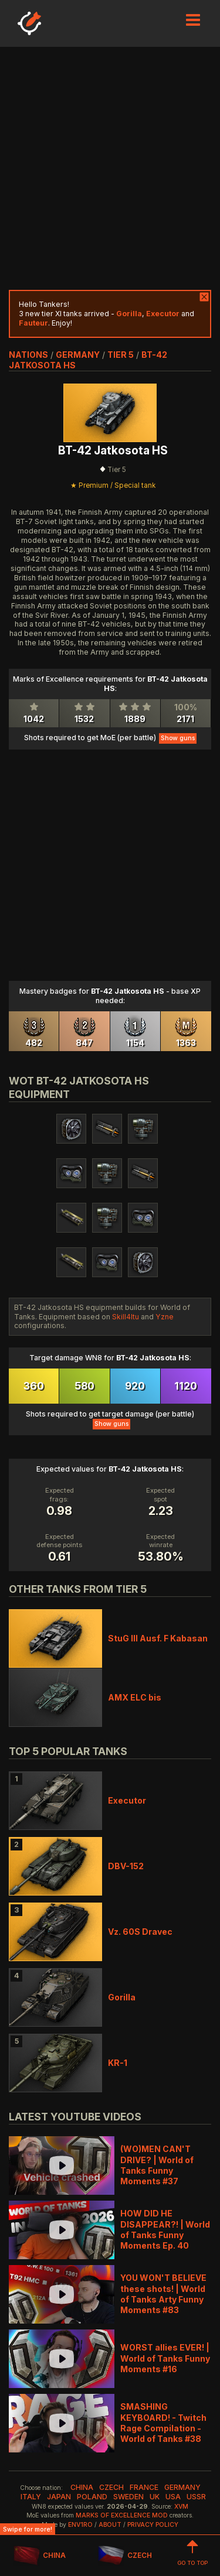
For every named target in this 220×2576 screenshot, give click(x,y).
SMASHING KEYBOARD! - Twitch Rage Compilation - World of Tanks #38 (163, 2422)
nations (28, 355)
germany (78, 355)
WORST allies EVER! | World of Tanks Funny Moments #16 (165, 2357)
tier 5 (120, 355)
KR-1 (117, 2063)
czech (111, 2487)
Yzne (164, 1316)
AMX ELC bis (134, 1697)
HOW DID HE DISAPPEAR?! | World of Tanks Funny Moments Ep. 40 (165, 2229)
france (144, 2487)
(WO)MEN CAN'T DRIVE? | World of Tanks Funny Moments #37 (157, 2165)
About (110, 2525)
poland (92, 2496)
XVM (181, 2506)
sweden (128, 2496)
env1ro (80, 2525)
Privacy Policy (152, 2525)
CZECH (125, 2556)
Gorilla (122, 1997)
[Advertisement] (110, 168)
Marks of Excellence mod (122, 2515)
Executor (127, 1800)
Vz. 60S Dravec (140, 1932)
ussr (196, 2496)
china (81, 2487)
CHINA (39, 2556)
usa (173, 2496)
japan (59, 2496)
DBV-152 (126, 1866)
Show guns (178, 738)
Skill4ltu (125, 1316)
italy (31, 2496)
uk (155, 2496)
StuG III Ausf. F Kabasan (158, 1638)
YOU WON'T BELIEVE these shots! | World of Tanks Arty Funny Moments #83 (163, 2294)
